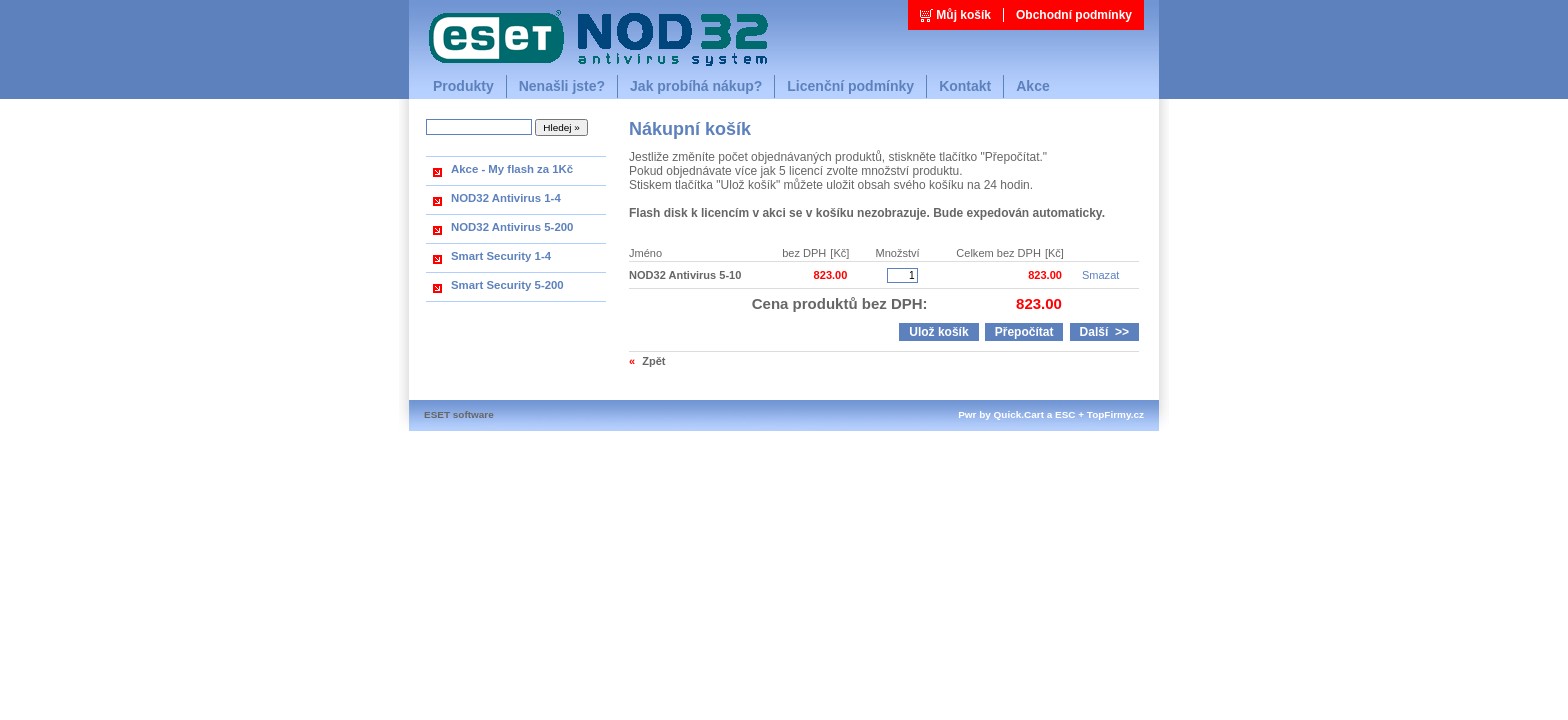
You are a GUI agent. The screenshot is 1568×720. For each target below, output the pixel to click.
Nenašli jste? (562, 86)
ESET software (459, 414)
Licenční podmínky (850, 86)
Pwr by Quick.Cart (1001, 414)
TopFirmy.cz (1115, 414)
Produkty (463, 86)
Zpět (653, 361)
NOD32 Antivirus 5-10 (685, 275)
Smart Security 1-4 (501, 256)
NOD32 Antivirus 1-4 (506, 198)
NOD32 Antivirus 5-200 (512, 227)
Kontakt (965, 86)
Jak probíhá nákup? (696, 86)
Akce (1032, 86)
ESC (1065, 414)
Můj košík (963, 15)
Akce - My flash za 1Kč (512, 169)
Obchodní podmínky (1074, 15)
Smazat (1100, 275)
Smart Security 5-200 (507, 285)
